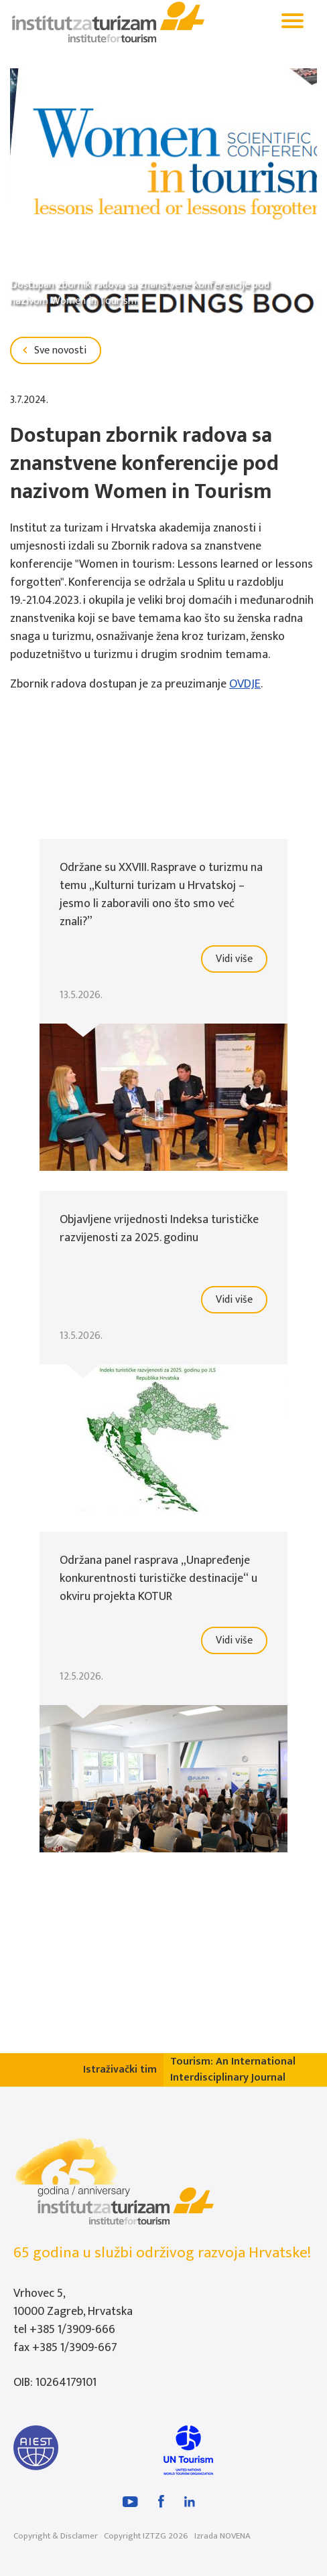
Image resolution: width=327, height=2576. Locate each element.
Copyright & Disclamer (55, 2535)
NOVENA (235, 2535)
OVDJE (245, 684)
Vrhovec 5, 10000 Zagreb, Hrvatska (73, 2302)
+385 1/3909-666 (72, 2330)
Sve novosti (52, 350)
